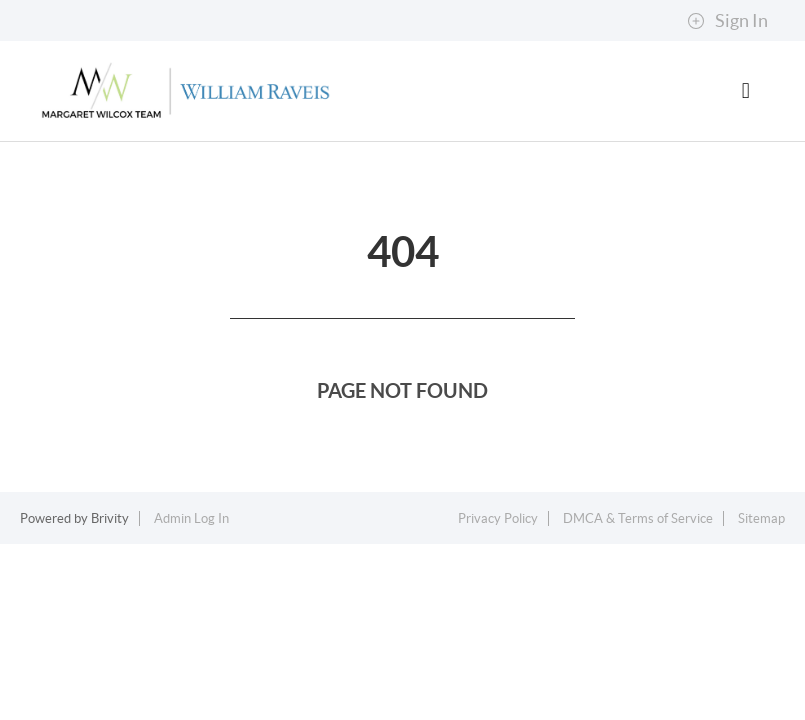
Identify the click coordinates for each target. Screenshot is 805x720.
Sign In (727, 21)
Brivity (110, 518)
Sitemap (761, 518)
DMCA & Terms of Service (638, 518)
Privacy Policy (498, 518)
